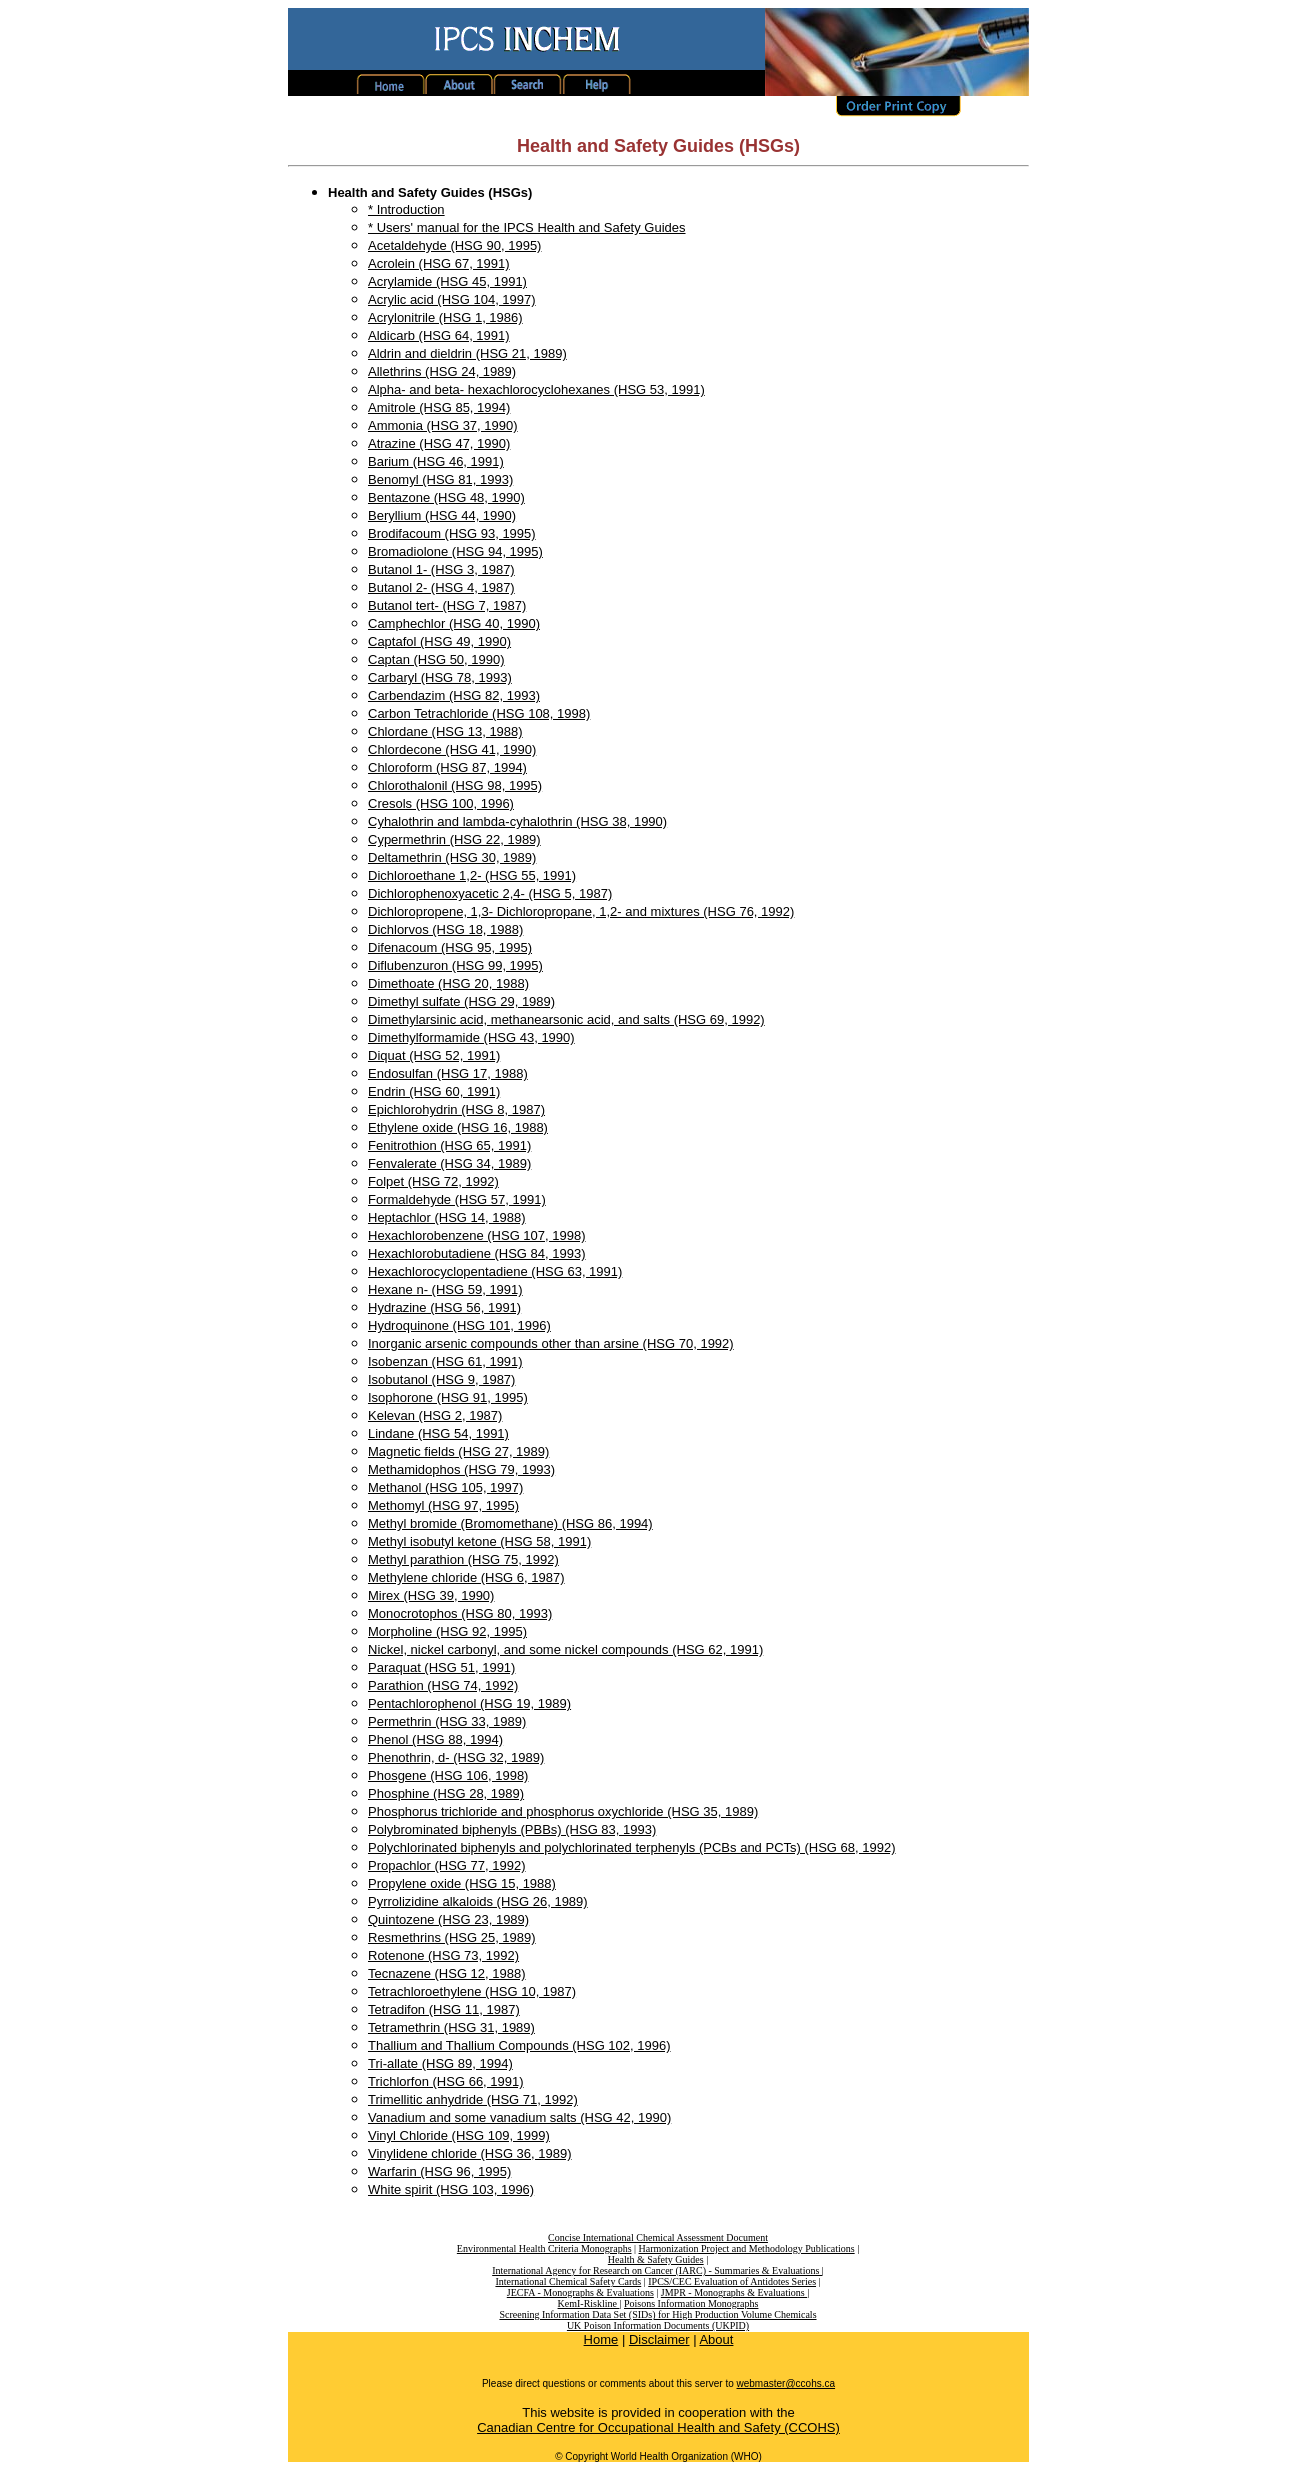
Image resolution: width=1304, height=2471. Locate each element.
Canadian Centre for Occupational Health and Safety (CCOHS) (658, 2427)
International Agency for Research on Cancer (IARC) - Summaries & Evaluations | (658, 2270)
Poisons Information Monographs (691, 2303)
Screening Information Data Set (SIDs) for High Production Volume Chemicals (657, 2314)
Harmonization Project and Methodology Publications (747, 2248)
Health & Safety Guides (656, 2259)
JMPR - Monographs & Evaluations (734, 2292)
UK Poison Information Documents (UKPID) (658, 2325)
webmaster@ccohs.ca (786, 2383)
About (716, 2339)
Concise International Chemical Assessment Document (658, 2237)
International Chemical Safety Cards (568, 2281)
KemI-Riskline (589, 2303)
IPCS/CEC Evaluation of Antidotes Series (732, 2281)
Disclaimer (659, 2339)
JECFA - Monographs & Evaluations (580, 2292)
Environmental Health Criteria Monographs (544, 2248)
